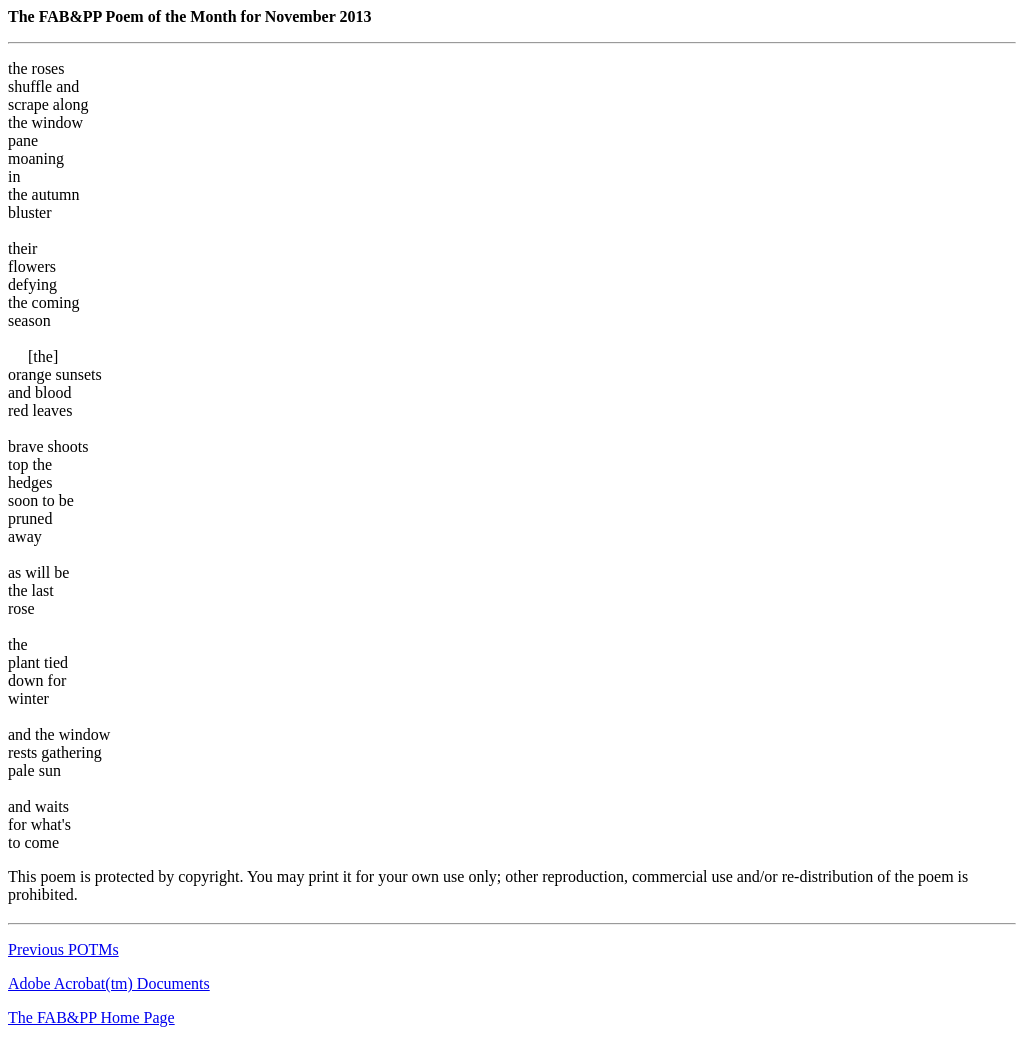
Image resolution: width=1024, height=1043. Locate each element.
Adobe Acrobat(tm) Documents (109, 983)
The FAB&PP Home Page (91, 1017)
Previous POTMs (63, 949)
